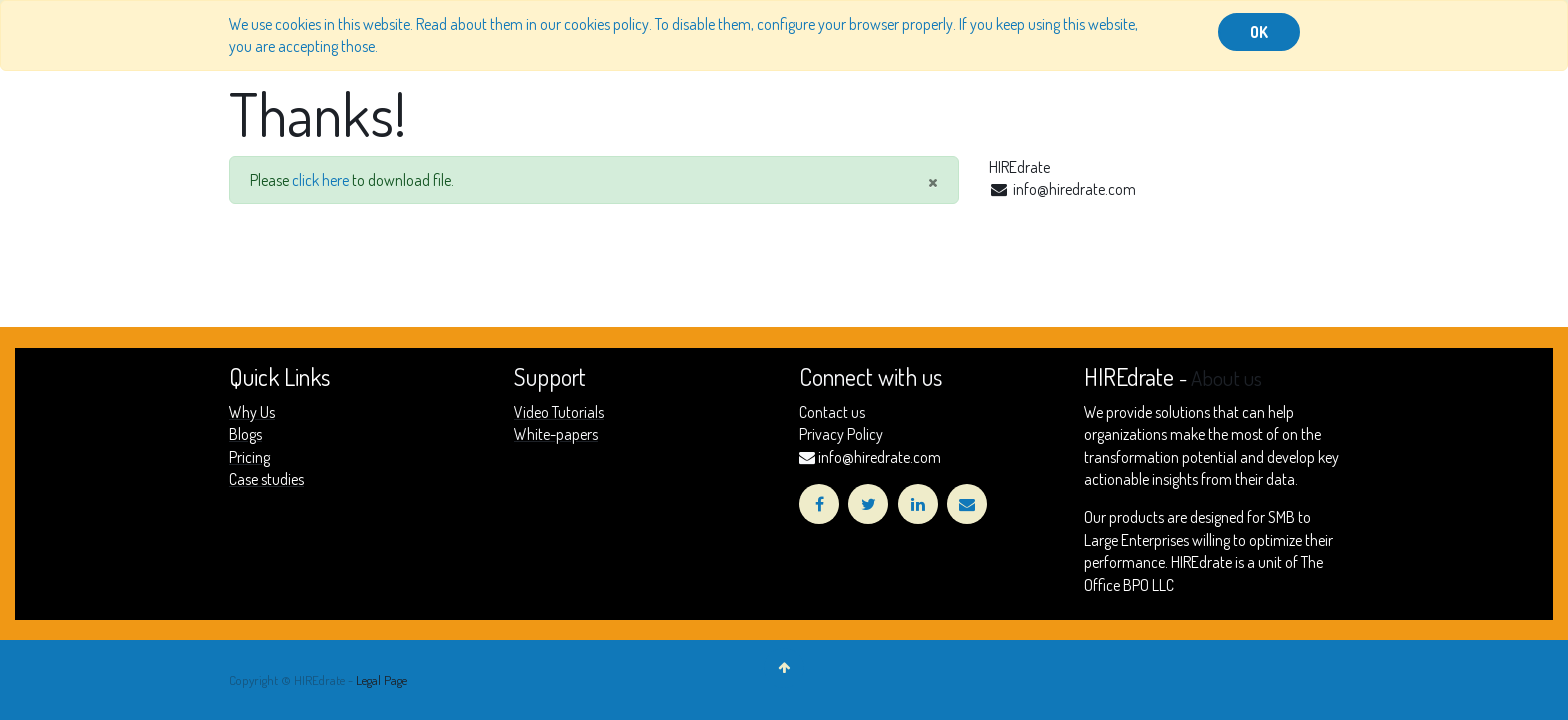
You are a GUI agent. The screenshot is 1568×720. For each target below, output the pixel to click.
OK (1259, 32)
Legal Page (381, 680)
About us (1226, 378)
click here (320, 180)
